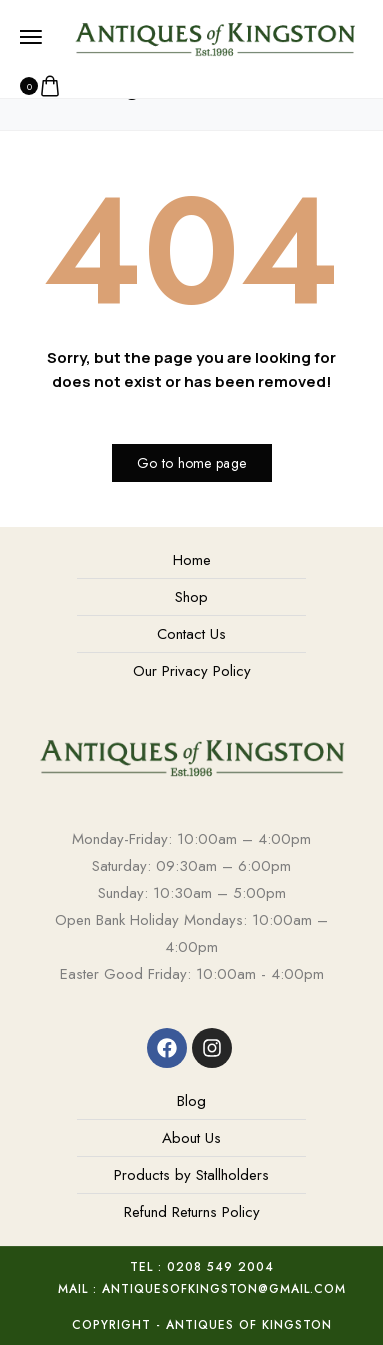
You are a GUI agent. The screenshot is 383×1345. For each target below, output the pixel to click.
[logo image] (214, 36)
